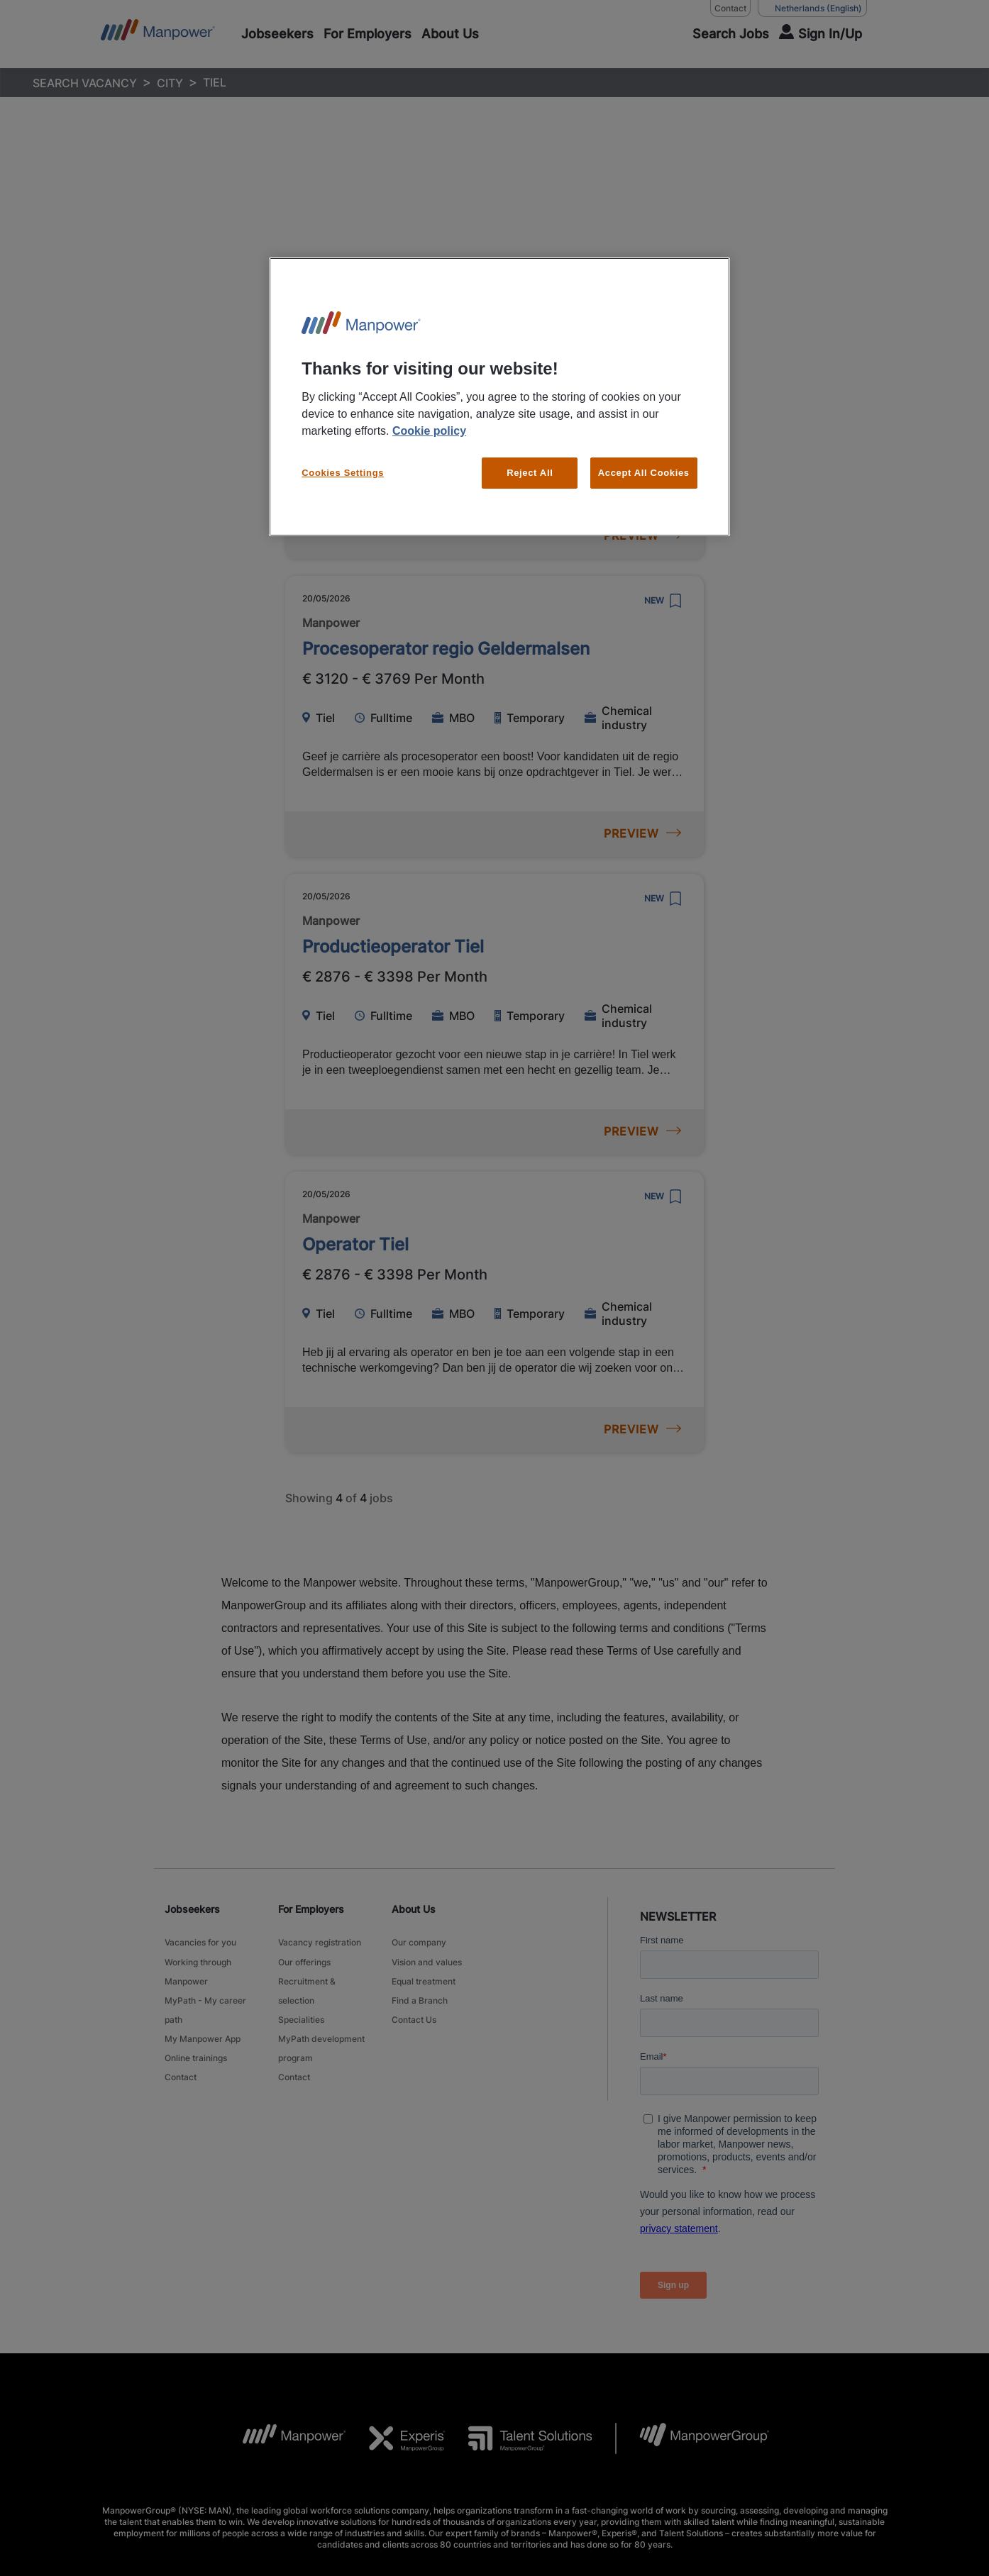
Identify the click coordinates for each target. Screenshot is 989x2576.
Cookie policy (429, 431)
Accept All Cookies (644, 472)
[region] (499, 396)
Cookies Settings (343, 472)
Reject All (530, 472)
